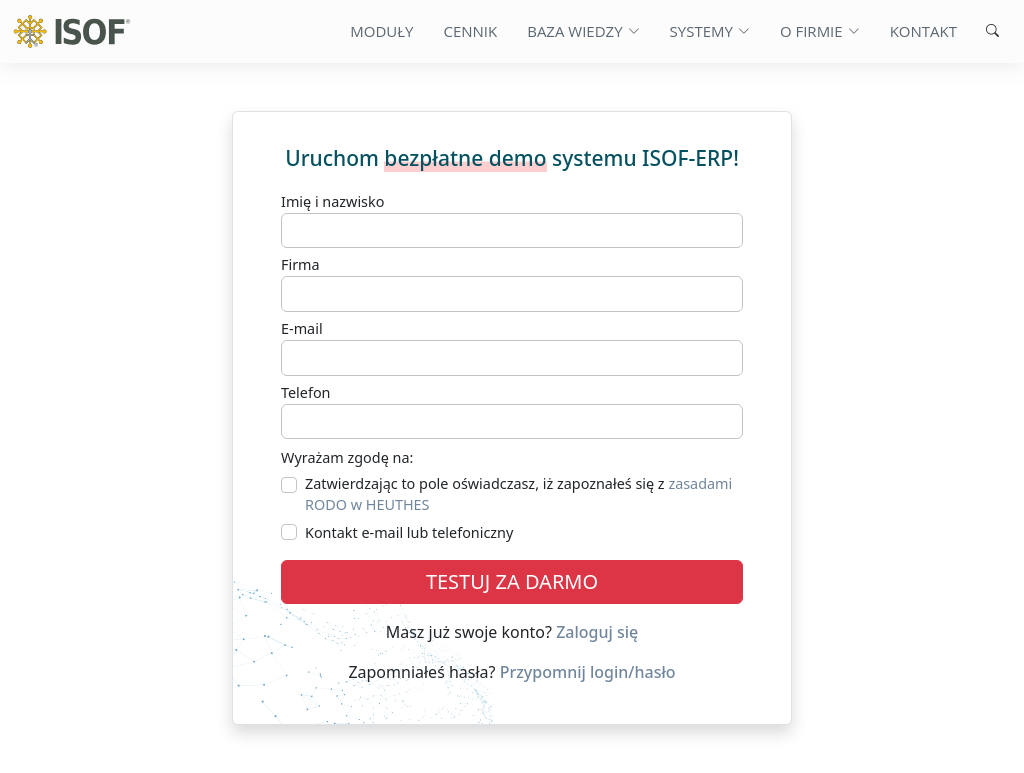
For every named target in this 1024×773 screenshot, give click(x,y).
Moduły (381, 31)
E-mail (302, 328)
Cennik (470, 31)
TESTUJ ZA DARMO (512, 581)
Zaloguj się (597, 632)
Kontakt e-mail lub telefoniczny (409, 532)
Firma (300, 264)
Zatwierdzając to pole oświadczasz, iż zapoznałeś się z (518, 494)
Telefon (306, 392)
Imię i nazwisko (332, 201)
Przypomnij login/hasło (588, 672)
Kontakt (923, 31)
